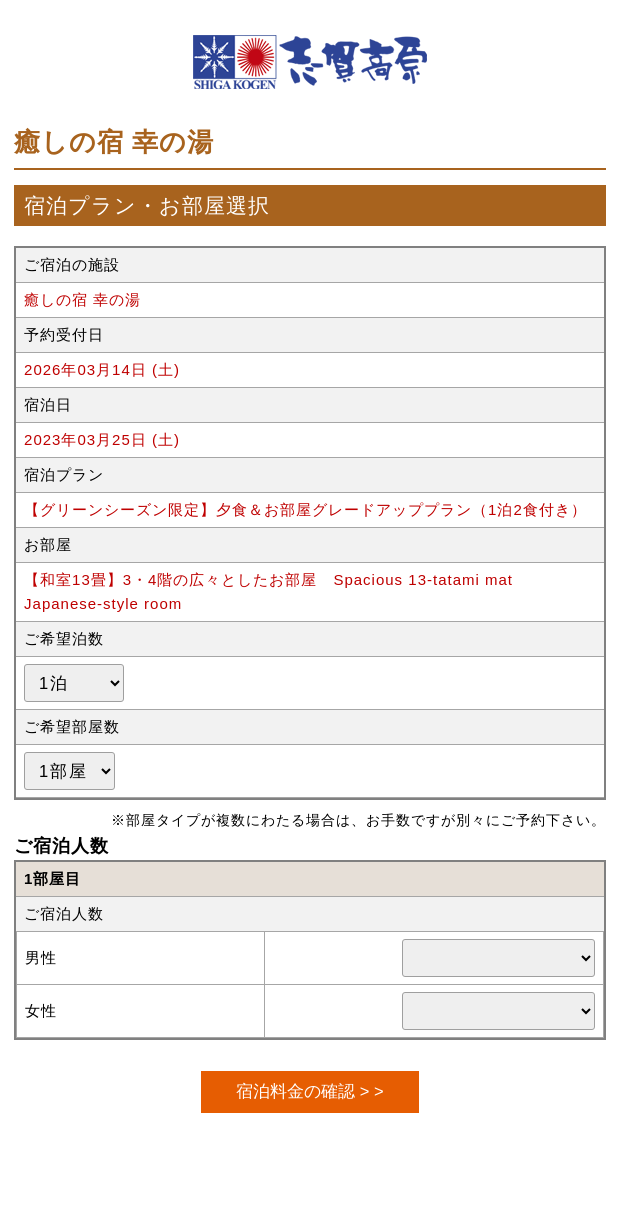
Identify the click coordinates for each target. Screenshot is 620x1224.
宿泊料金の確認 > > (309, 1091)
